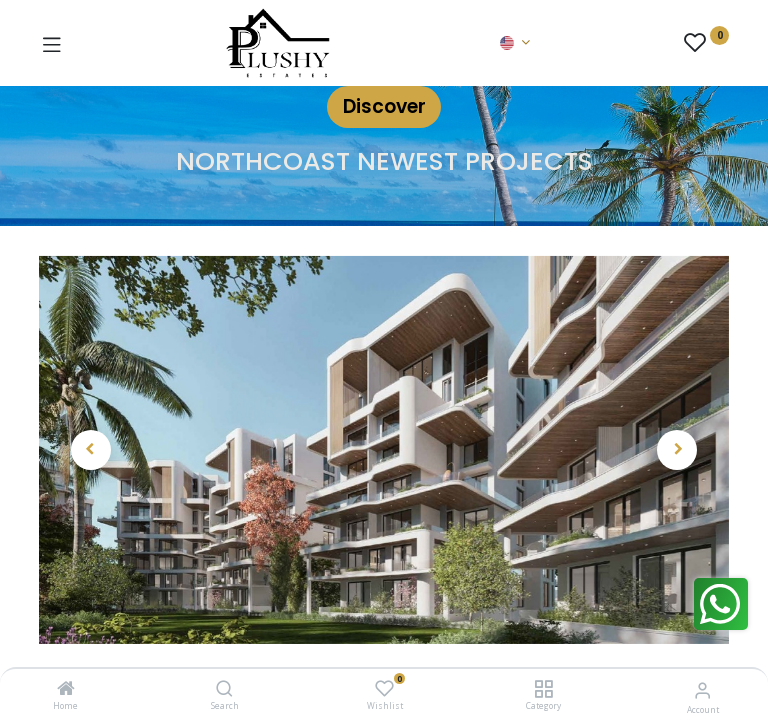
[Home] (66, 689)
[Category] (543, 689)
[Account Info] (702, 689)
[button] (91, 450)
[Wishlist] (384, 688)
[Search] (224, 689)
